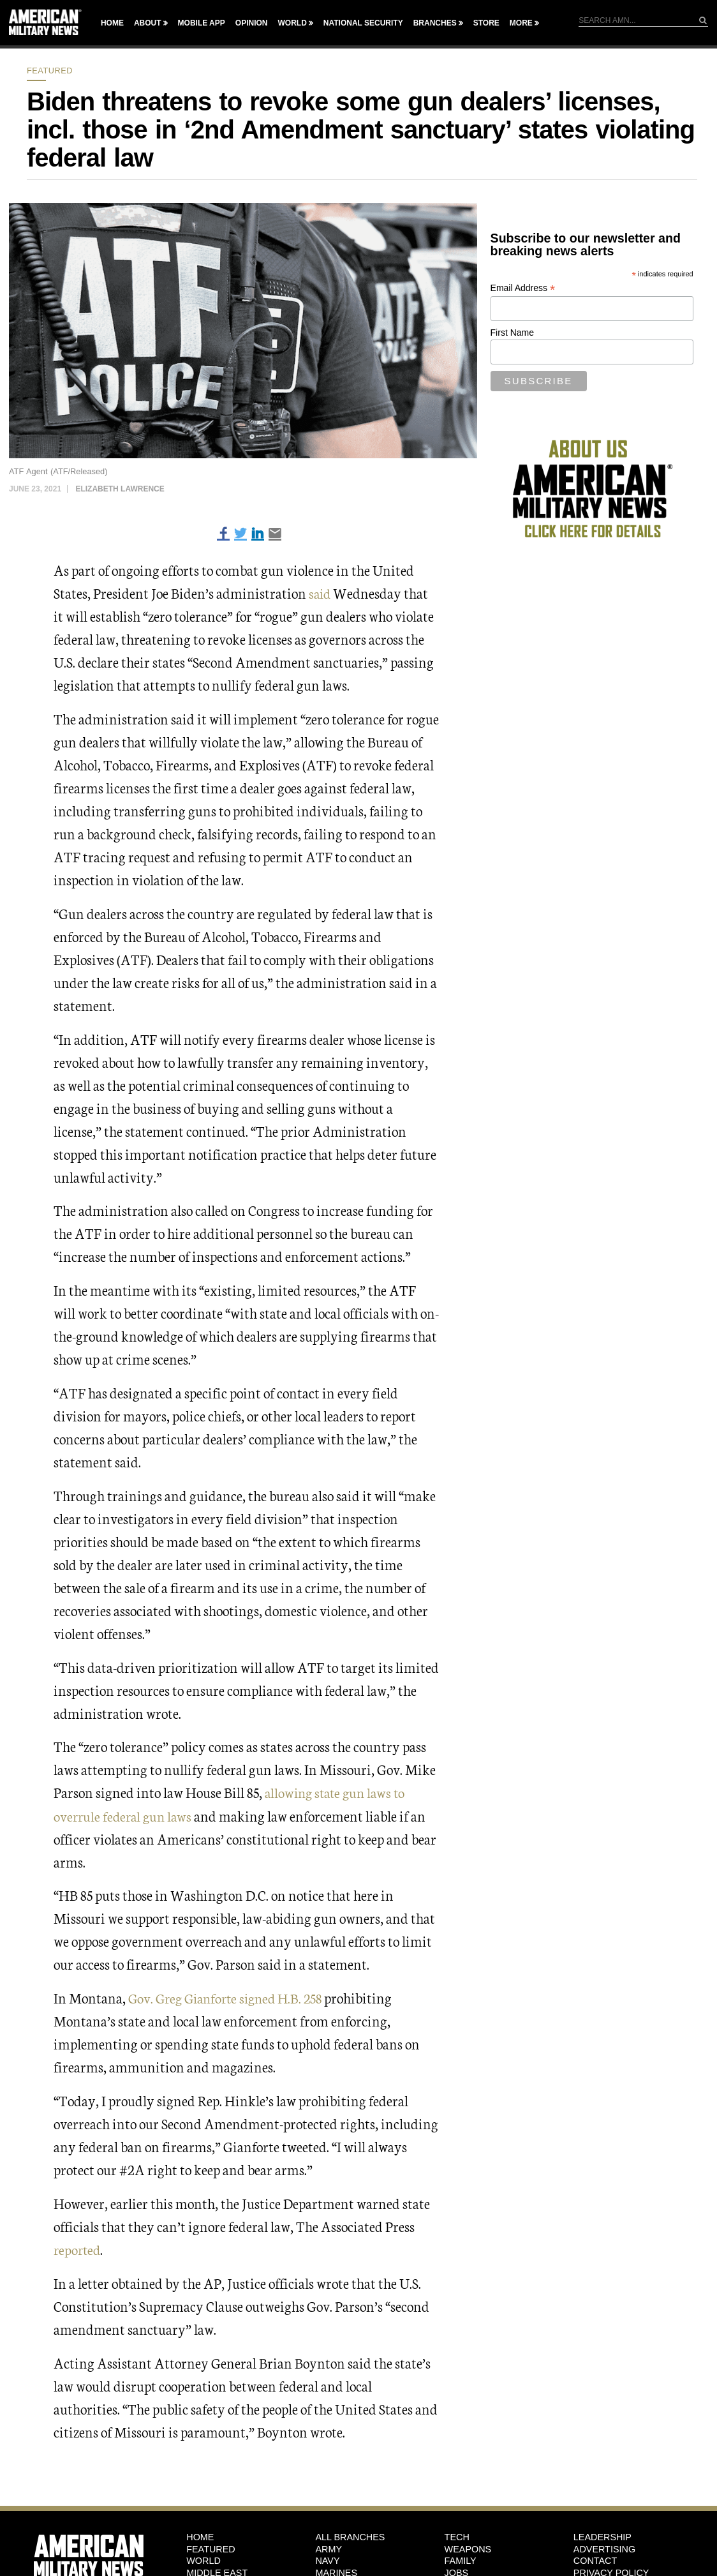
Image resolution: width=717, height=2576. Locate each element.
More (521, 23)
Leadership (602, 2536)
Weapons (468, 2548)
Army (328, 2548)
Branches (435, 23)
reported (78, 2249)
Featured (50, 70)
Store (486, 23)
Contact (595, 2561)
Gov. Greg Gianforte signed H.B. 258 (230, 1997)
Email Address (523, 288)
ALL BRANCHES (350, 2536)
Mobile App (201, 23)
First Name (512, 332)
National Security (363, 23)
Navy (327, 2561)
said (320, 593)
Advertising (604, 2548)
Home (112, 23)
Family (461, 2561)
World (291, 23)
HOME (200, 2536)
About (147, 23)
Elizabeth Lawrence (119, 488)
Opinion (251, 23)
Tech (457, 2536)
